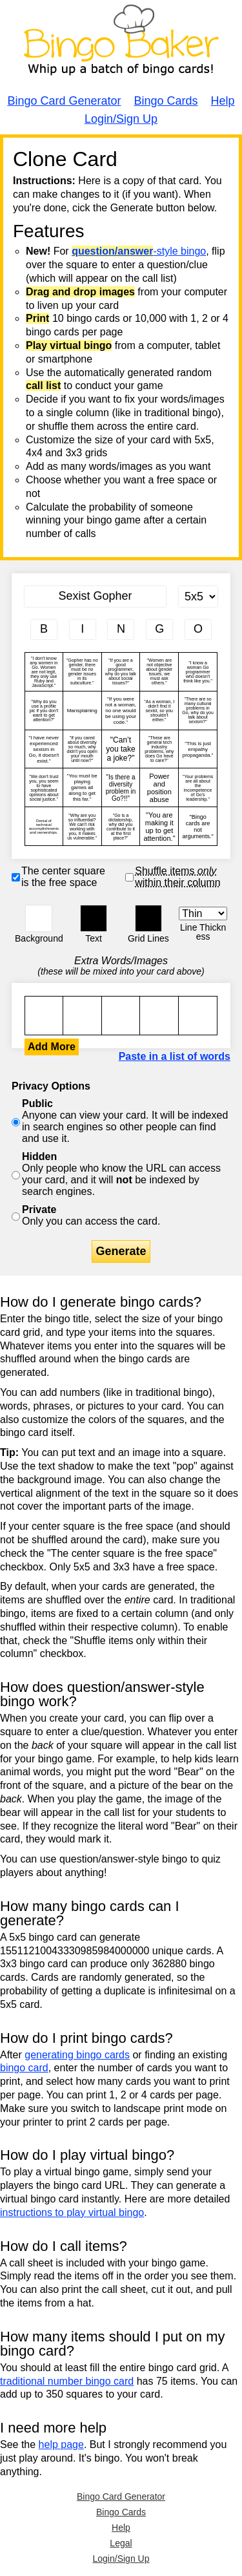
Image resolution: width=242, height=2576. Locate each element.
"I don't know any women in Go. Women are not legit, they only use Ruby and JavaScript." (44, 672)
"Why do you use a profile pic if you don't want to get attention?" (44, 711)
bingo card (24, 2067)
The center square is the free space (63, 876)
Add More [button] (52, 1046)
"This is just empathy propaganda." (198, 749)
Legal (121, 2543)
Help (223, 100)
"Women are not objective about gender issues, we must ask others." (159, 672)
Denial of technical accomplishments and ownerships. (44, 826)
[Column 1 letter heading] (44, 629)
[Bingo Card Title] (95, 596)
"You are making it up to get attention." (159, 826)
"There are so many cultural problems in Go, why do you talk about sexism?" (198, 711)
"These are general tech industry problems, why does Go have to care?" (159, 749)
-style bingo (139, 251)
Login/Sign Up (121, 118)
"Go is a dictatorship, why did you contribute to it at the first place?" (121, 826)
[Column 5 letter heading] (198, 629)
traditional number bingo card (67, 2381)
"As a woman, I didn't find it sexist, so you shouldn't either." (159, 711)
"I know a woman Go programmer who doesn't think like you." (198, 672)
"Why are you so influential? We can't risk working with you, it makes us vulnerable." (82, 826)
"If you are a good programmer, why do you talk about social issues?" (121, 672)
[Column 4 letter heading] (159, 629)
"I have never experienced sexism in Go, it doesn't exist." (44, 749)
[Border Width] (203, 913)
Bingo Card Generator (64, 100)
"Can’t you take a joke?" (121, 749)
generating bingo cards (77, 2054)
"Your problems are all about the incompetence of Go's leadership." (198, 787)
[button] (39, 918)
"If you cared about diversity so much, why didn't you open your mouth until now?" (82, 749)
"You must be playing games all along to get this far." (82, 787)
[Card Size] (198, 596)
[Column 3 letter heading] (121, 629)
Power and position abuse (159, 787)
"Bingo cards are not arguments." (198, 826)
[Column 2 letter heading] (83, 629)
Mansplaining (82, 711)
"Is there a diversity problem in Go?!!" (121, 787)
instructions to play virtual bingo (72, 2212)
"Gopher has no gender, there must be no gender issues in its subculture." (82, 672)
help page (61, 2444)
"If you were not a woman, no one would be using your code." (121, 711)
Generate (121, 1251)
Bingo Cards (166, 100)
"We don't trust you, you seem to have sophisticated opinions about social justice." (44, 787)
